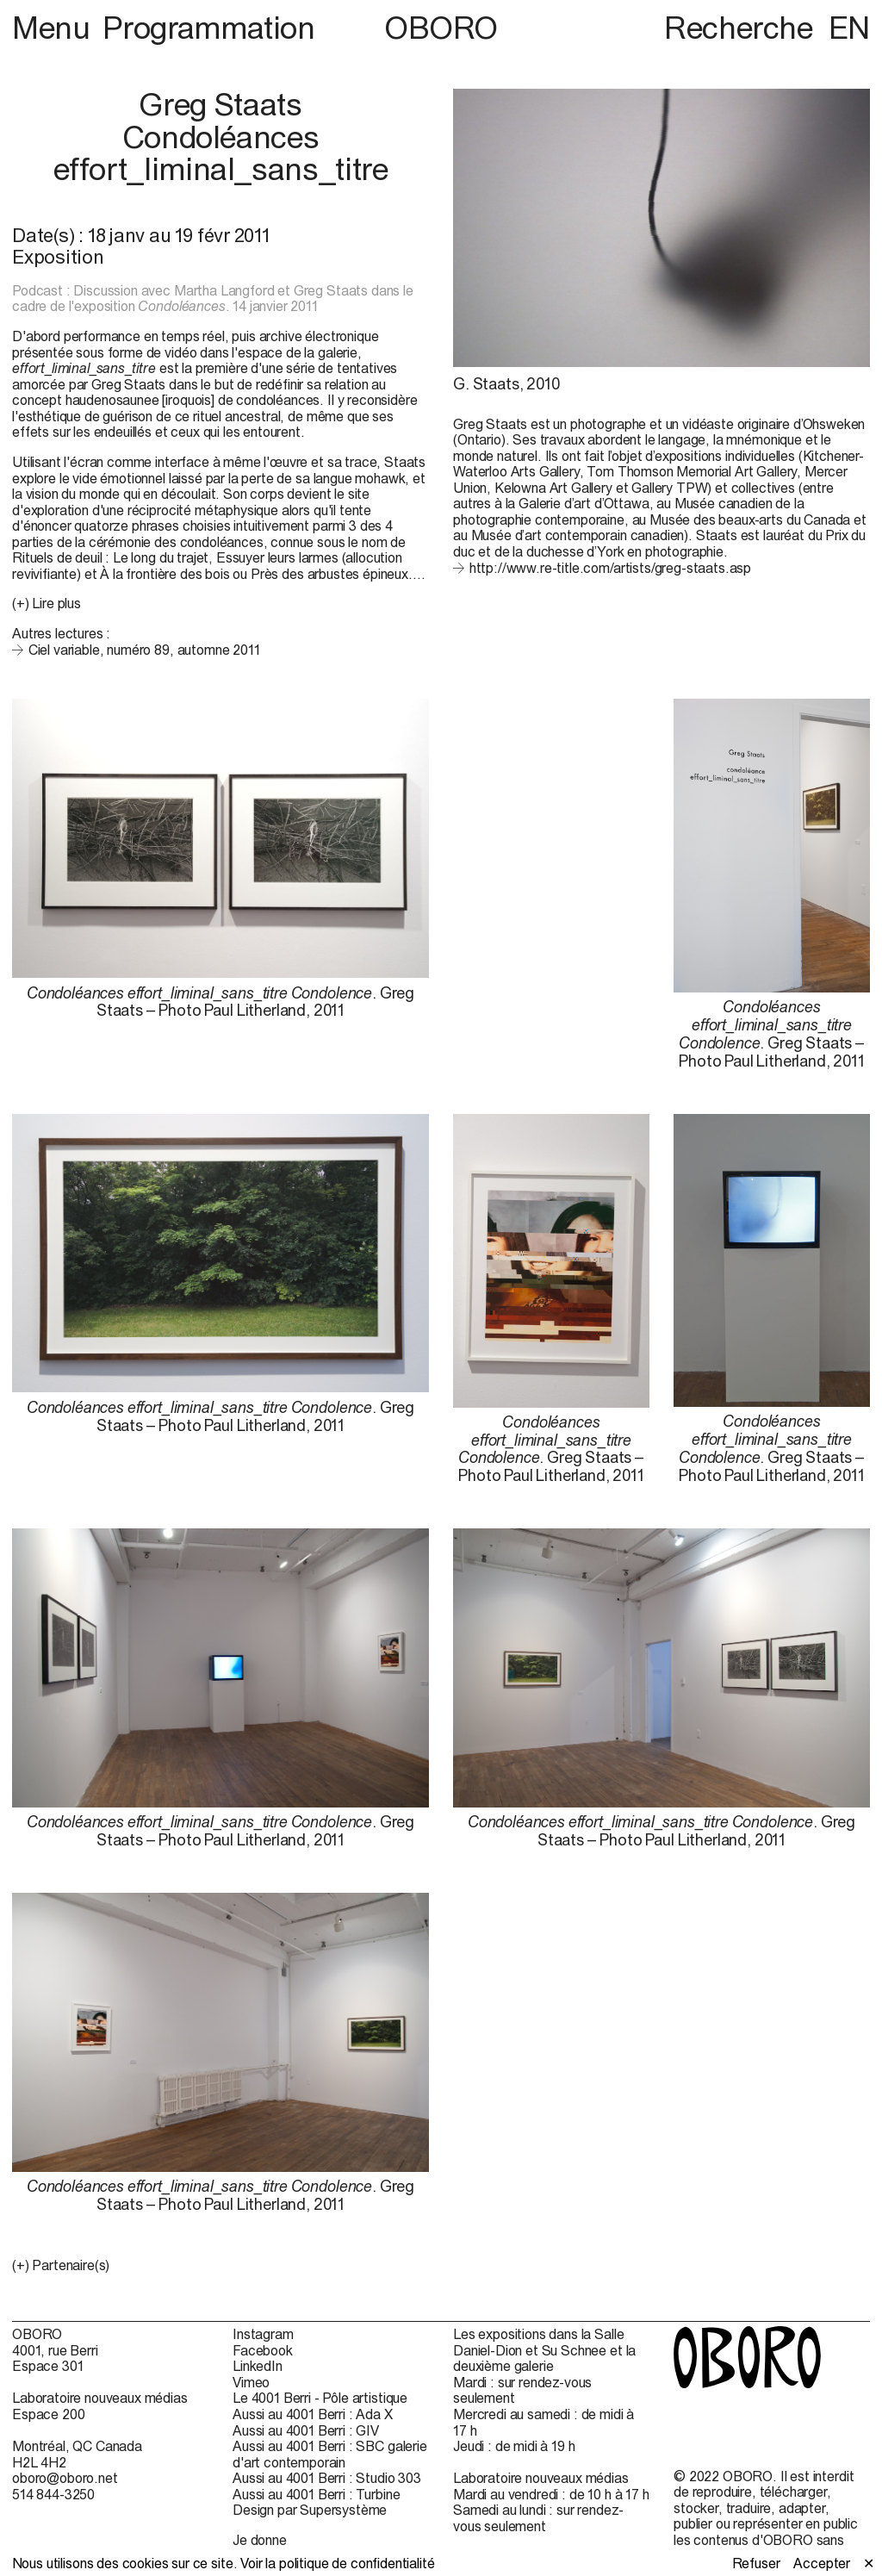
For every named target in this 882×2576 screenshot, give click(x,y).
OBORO (441, 28)
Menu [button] (54, 27)
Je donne (260, 2540)
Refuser (756, 2563)
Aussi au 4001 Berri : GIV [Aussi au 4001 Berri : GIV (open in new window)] (306, 2430)
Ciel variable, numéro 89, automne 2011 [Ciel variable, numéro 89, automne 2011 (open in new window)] (144, 649)
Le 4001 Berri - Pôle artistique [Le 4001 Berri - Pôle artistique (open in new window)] (320, 2397)
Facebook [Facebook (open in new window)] (263, 2350)
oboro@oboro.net (65, 2478)
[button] (220, 2265)
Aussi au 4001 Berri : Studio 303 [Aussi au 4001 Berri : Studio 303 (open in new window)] (327, 2478)
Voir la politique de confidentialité (337, 2563)
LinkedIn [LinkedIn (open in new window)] (258, 2366)
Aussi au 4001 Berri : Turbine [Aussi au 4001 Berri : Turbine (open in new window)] (316, 2494)
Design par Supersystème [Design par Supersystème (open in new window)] (310, 2509)
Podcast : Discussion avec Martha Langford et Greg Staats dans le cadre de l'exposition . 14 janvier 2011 (212, 298)
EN (849, 27)
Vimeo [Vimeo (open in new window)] (251, 2382)
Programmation (208, 27)
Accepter (821, 2563)
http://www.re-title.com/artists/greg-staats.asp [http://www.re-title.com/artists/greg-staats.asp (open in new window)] (610, 568)
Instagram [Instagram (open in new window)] (263, 2334)
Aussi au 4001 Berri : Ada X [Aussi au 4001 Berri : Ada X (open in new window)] (313, 2414)
